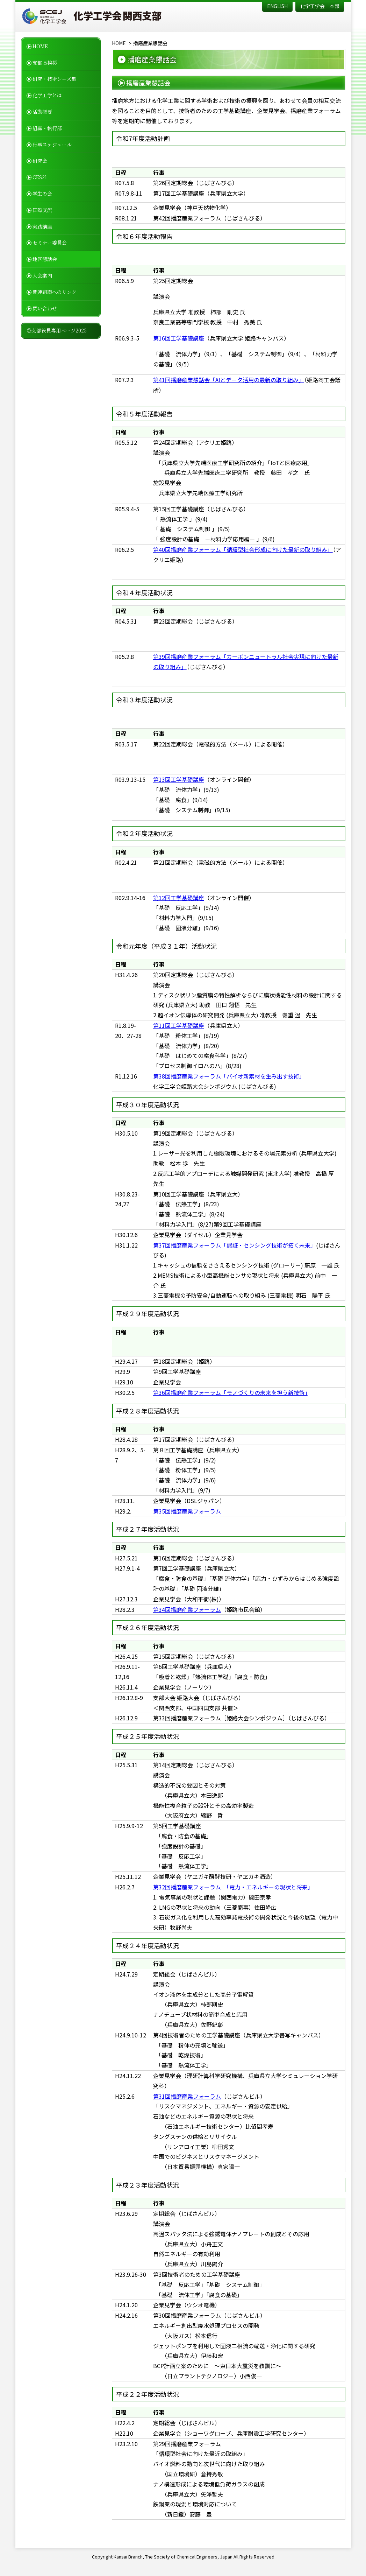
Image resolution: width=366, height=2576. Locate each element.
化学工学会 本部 (319, 5)
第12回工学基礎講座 (178, 897)
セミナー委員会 (50, 242)
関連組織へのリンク (55, 291)
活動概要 (42, 111)
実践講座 (42, 226)
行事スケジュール (52, 144)
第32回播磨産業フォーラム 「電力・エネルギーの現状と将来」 (233, 1887)
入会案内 (42, 275)
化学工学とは (47, 95)
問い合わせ (45, 308)
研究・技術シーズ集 (54, 78)
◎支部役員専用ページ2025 (57, 330)
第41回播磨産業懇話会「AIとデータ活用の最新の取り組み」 (228, 379)
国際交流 (42, 209)
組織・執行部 (47, 128)
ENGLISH (277, 5)
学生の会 (42, 193)
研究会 (40, 160)
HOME (40, 46)
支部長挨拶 (45, 62)
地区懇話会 (45, 258)
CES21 (40, 177)
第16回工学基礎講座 (178, 338)
